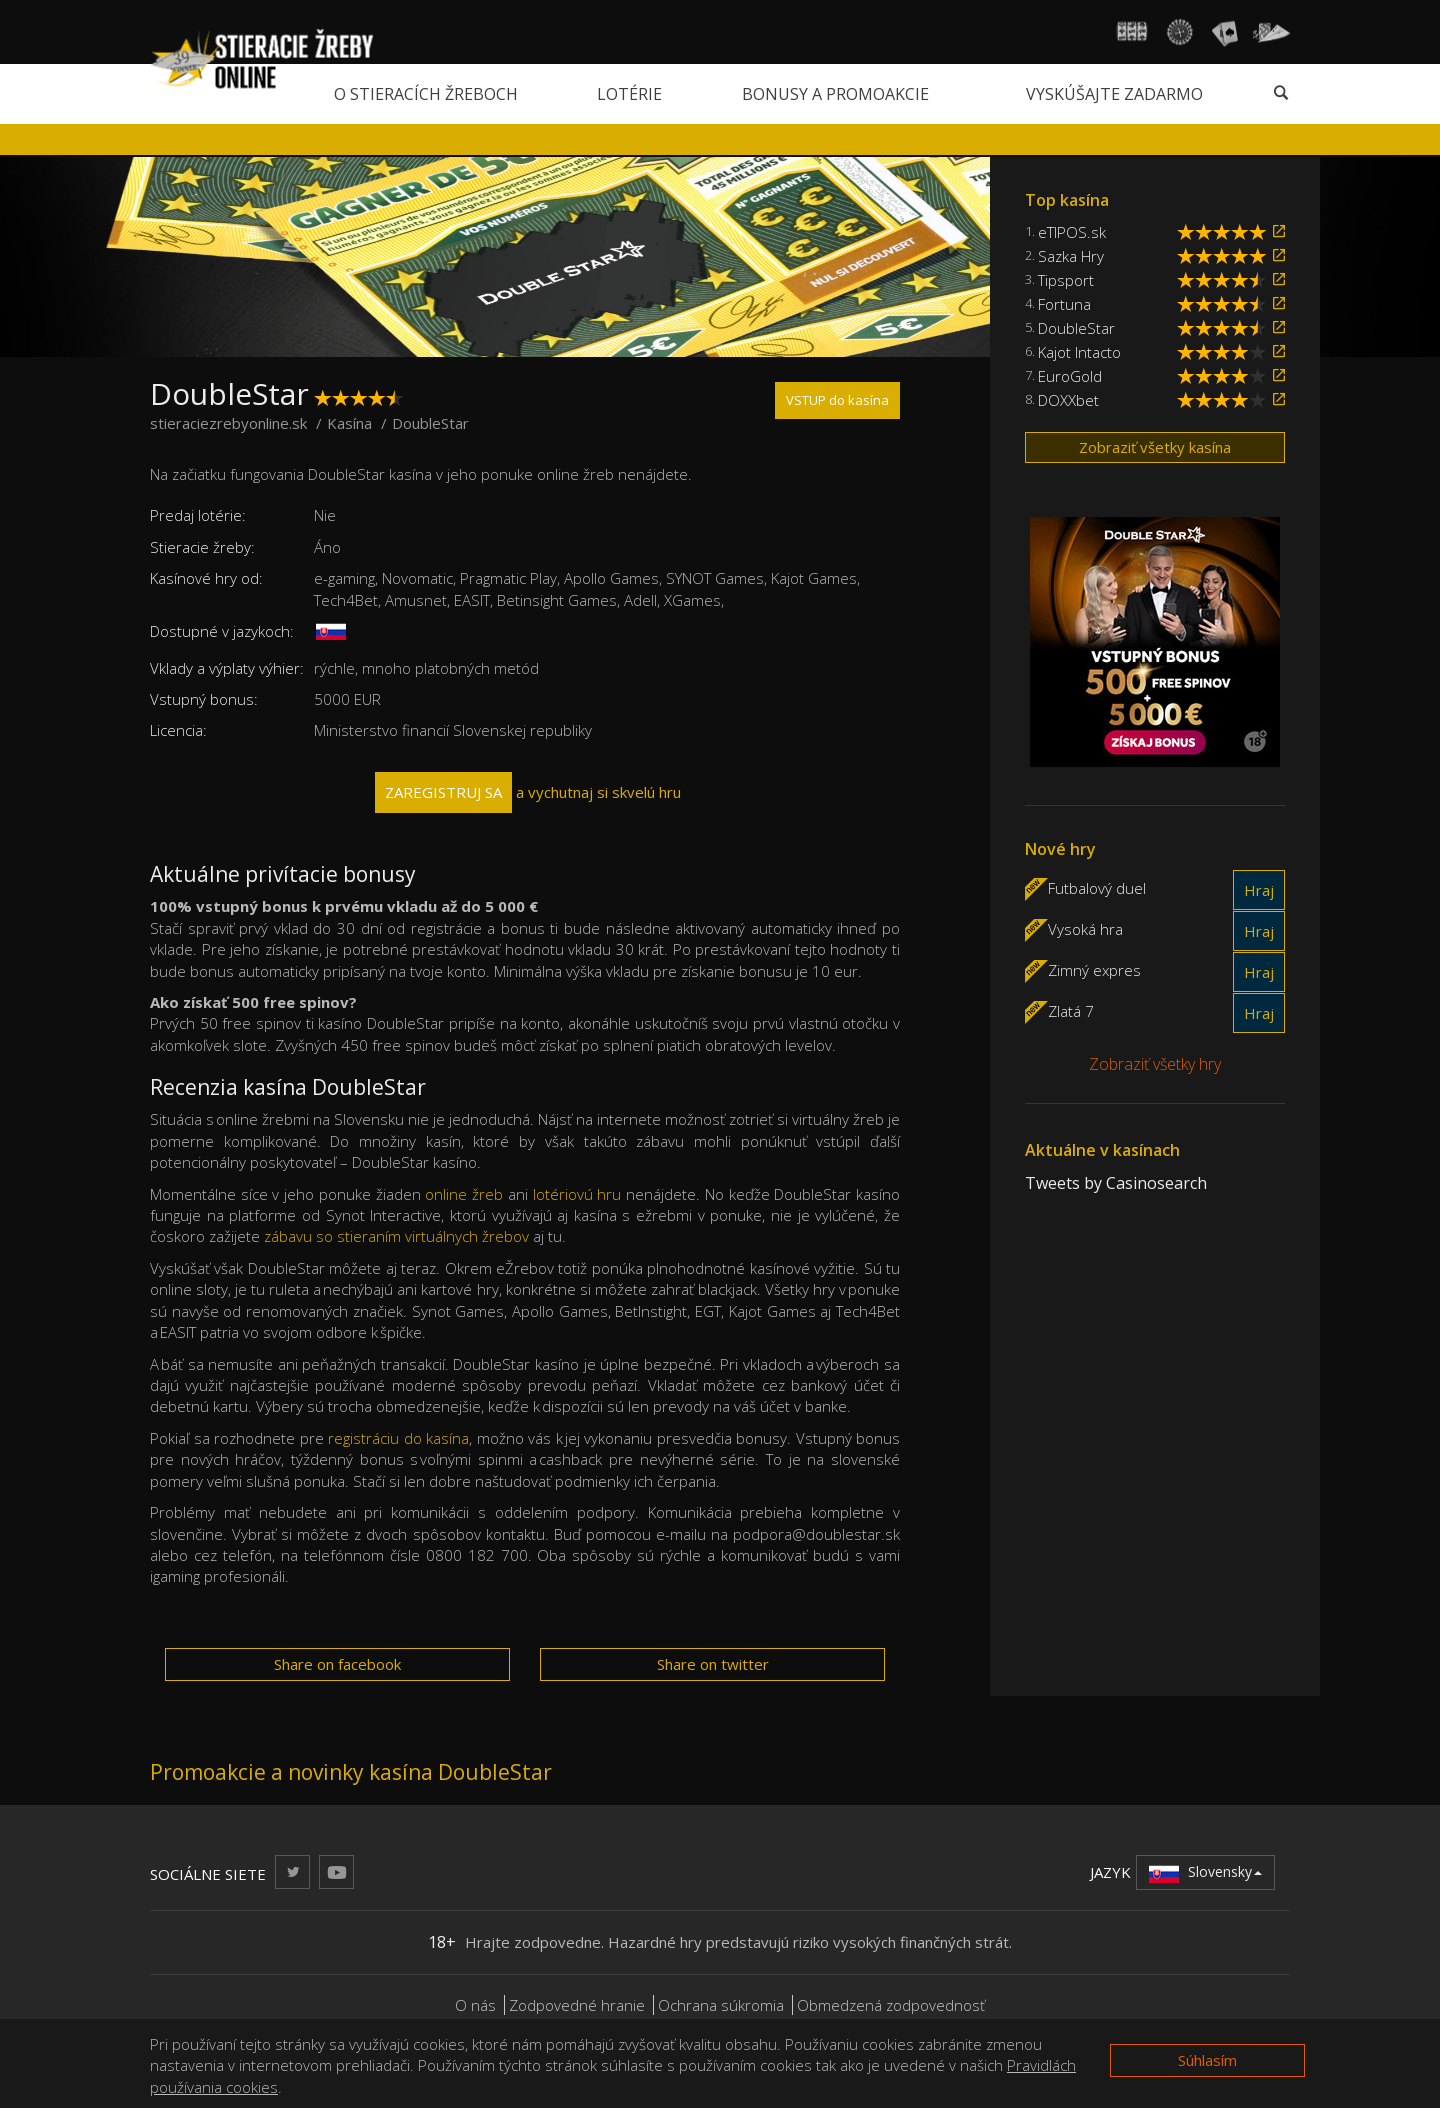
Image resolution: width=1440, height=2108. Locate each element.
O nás (475, 2005)
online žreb (464, 1194)
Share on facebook (337, 1664)
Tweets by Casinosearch (1116, 1183)
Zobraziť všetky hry (1155, 1064)
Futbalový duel (1097, 887)
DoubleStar (1076, 328)
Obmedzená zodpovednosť (891, 2005)
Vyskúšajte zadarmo (1114, 94)
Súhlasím (1207, 2060)
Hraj (1259, 890)
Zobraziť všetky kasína (1155, 447)
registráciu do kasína (398, 1438)
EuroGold (1070, 376)
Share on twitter (713, 1664)
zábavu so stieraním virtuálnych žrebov (396, 1236)
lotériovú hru (577, 1194)
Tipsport (1066, 280)
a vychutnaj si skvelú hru (528, 792)
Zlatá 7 (1071, 1010)
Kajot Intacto (1079, 352)
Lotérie (629, 94)
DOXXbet (1068, 400)
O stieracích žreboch (426, 94)
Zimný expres (1094, 969)
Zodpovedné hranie (577, 2005)
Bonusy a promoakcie (835, 94)
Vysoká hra (1085, 928)
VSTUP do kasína (837, 400)
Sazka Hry (1071, 256)
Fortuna (1064, 304)
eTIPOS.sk (1072, 232)
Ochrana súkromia (721, 2005)
